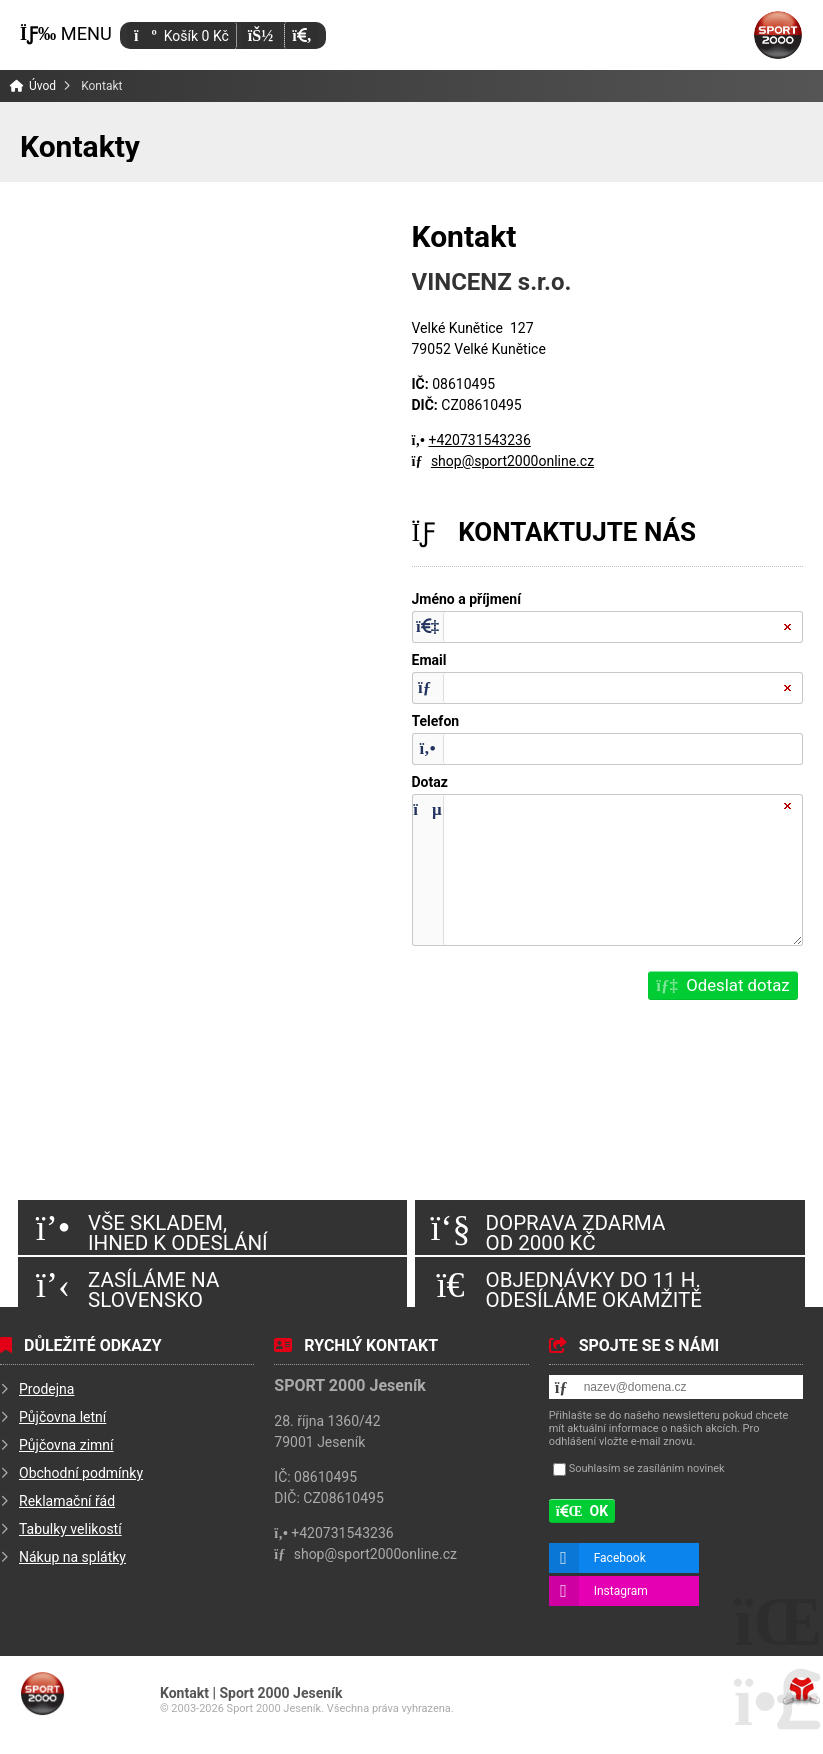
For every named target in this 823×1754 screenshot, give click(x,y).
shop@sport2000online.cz (512, 461)
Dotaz (430, 782)
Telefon (436, 721)
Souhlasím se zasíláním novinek (647, 1468)
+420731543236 (479, 440)
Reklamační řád (67, 1501)
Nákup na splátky (72, 1557)
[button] (301, 35)
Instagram (621, 1591)
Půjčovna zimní (66, 1445)
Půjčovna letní (62, 1417)
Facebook (620, 1558)
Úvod (778, 35)
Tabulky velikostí (70, 1529)
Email (429, 660)
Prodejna (46, 1389)
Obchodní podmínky (81, 1473)
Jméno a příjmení (467, 599)
